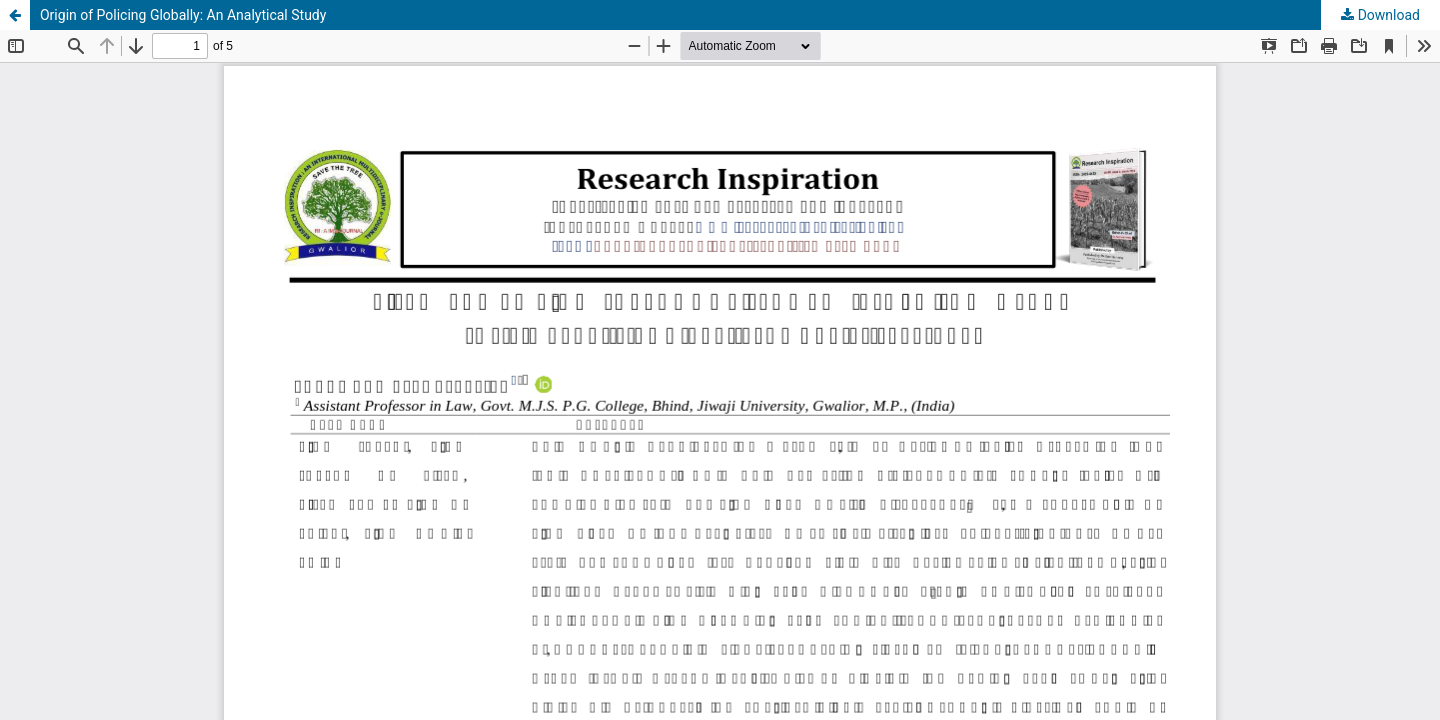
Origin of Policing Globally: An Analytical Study (183, 15)
